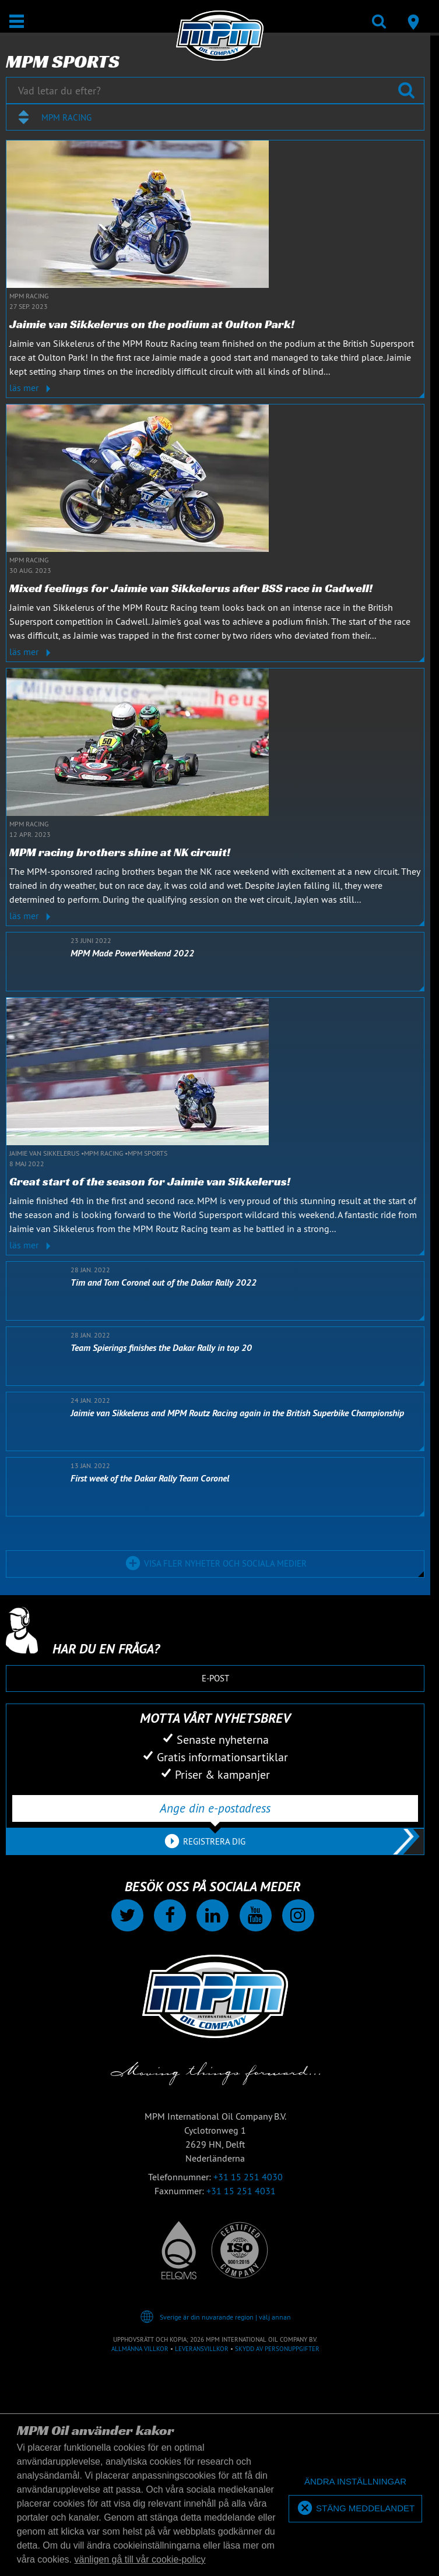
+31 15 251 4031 (241, 2191)
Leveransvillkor (202, 2349)
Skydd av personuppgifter (277, 2349)
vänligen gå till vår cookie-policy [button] (140, 2559)
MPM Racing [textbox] (66, 117)
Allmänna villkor (139, 2349)
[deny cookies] (355, 2482)
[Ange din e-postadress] (215, 1808)
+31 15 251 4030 (248, 2177)
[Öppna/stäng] (16, 21)
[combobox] (215, 117)
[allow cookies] (355, 2508)
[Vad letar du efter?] (215, 90)
